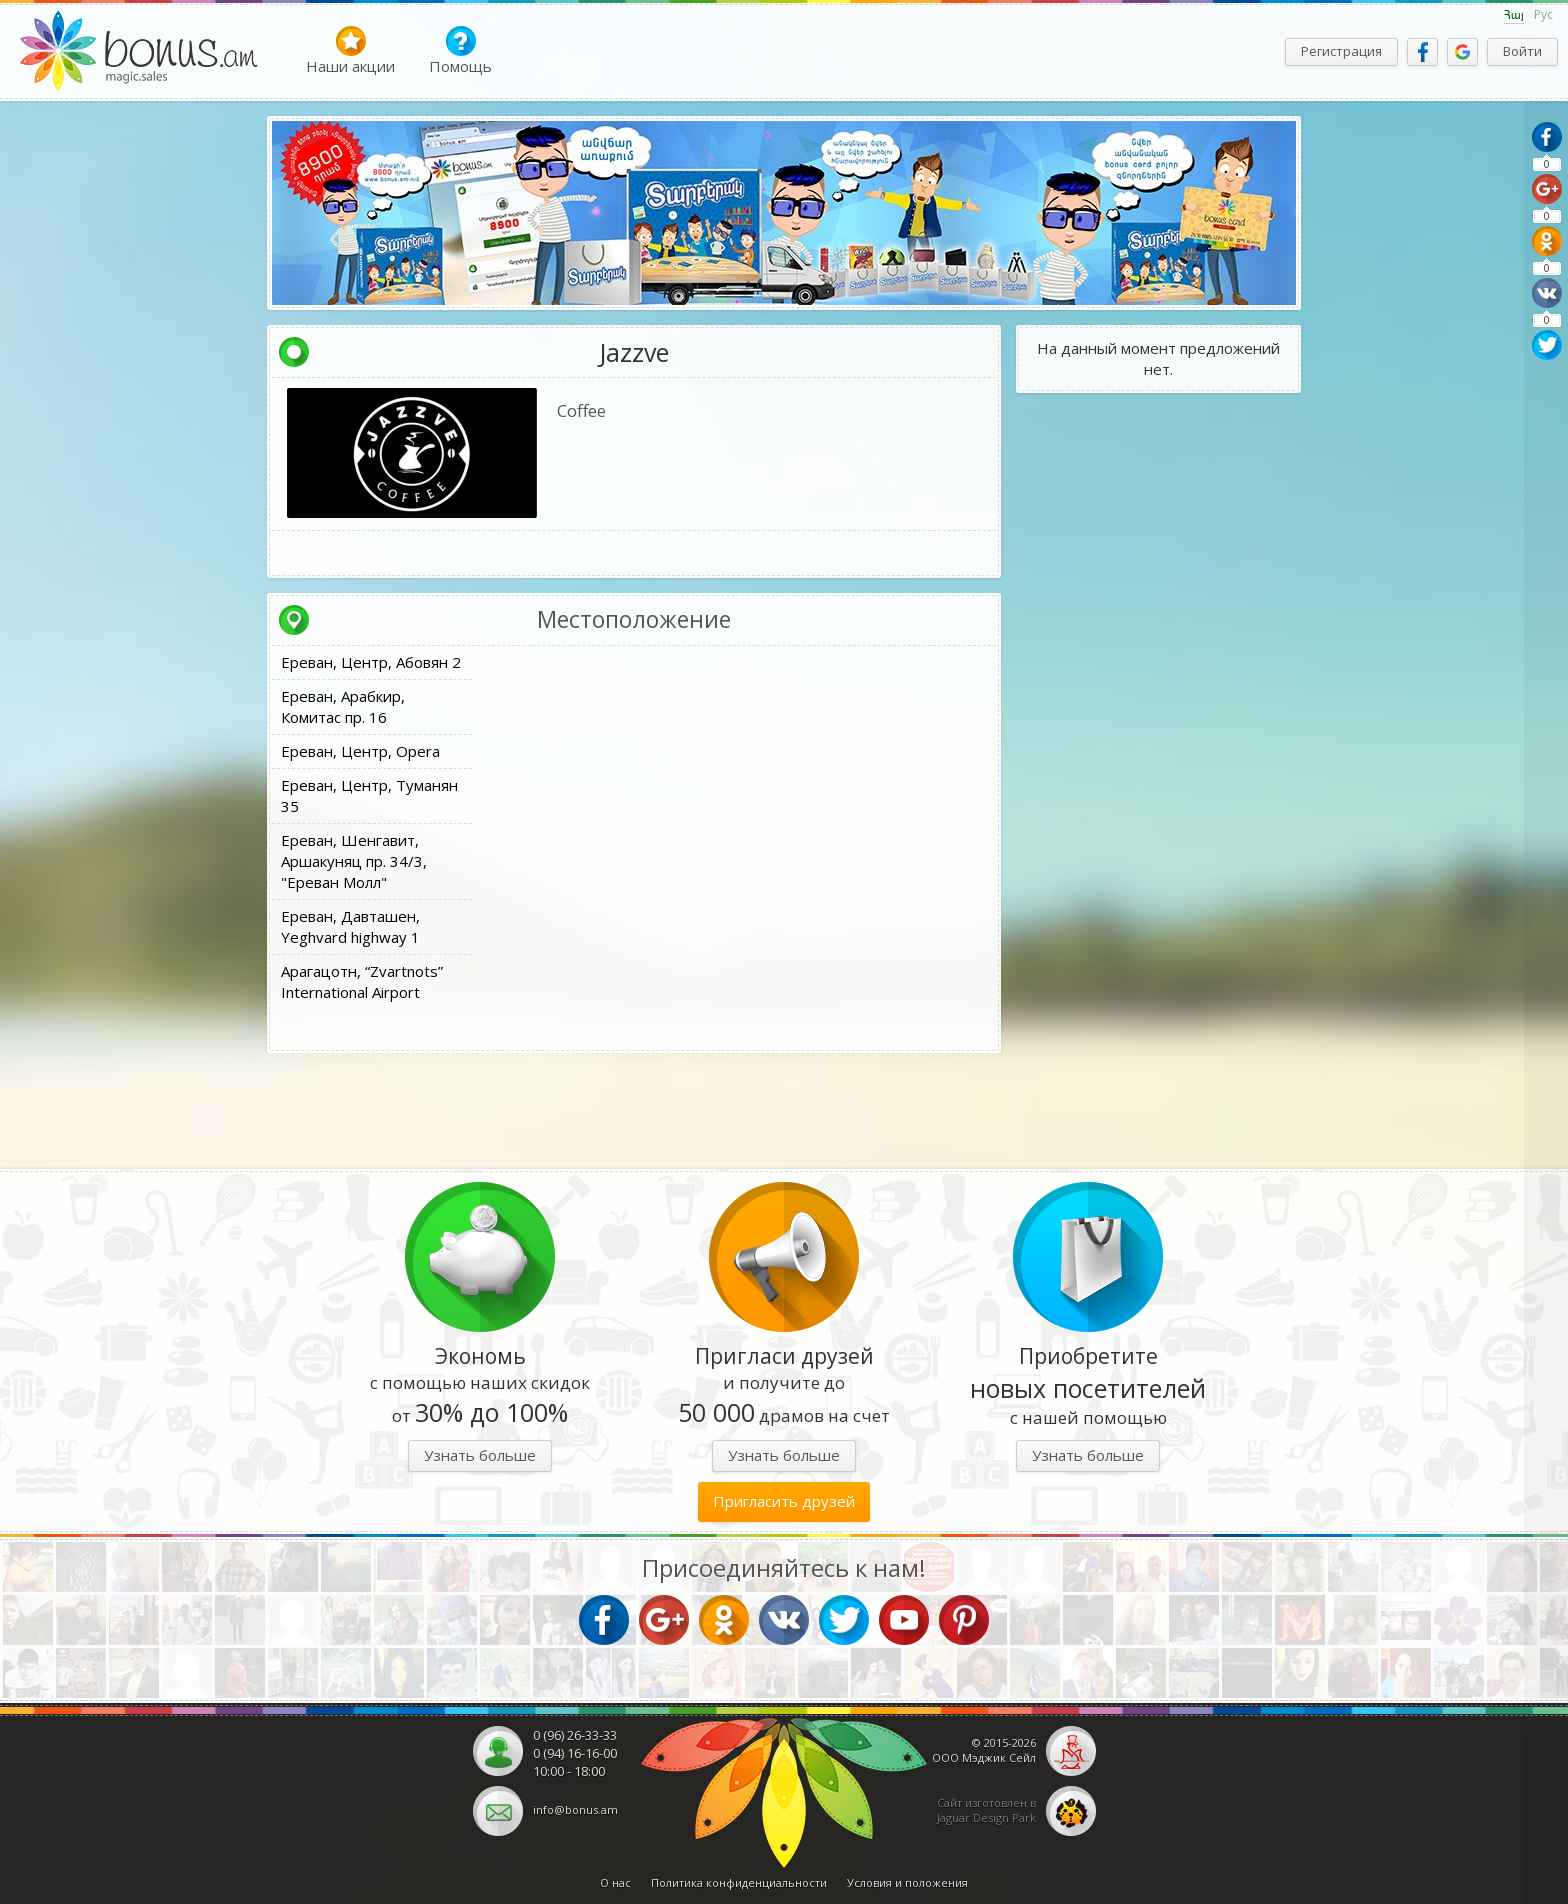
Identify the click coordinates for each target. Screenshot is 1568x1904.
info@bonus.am (575, 1809)
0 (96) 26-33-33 (575, 1735)
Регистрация (1341, 51)
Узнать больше (480, 1455)
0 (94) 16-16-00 (575, 1753)
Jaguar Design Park (986, 1817)
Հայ (1514, 15)
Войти (1522, 51)
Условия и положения (907, 1882)
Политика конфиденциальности (739, 1882)
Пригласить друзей (784, 1501)
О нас (615, 1882)
